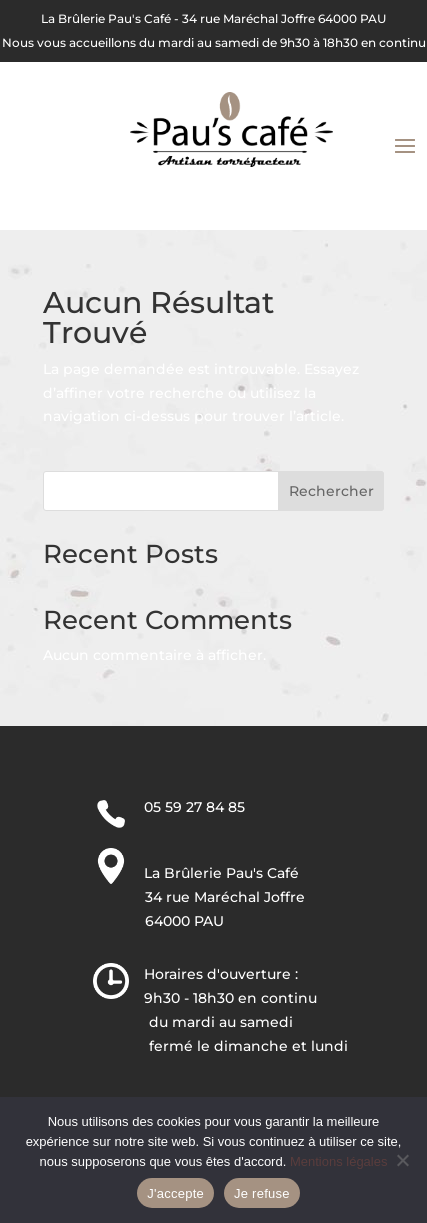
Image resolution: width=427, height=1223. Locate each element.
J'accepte (175, 1193)
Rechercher (331, 491)
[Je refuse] (402, 1160)
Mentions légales (339, 1161)
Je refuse (262, 1193)
